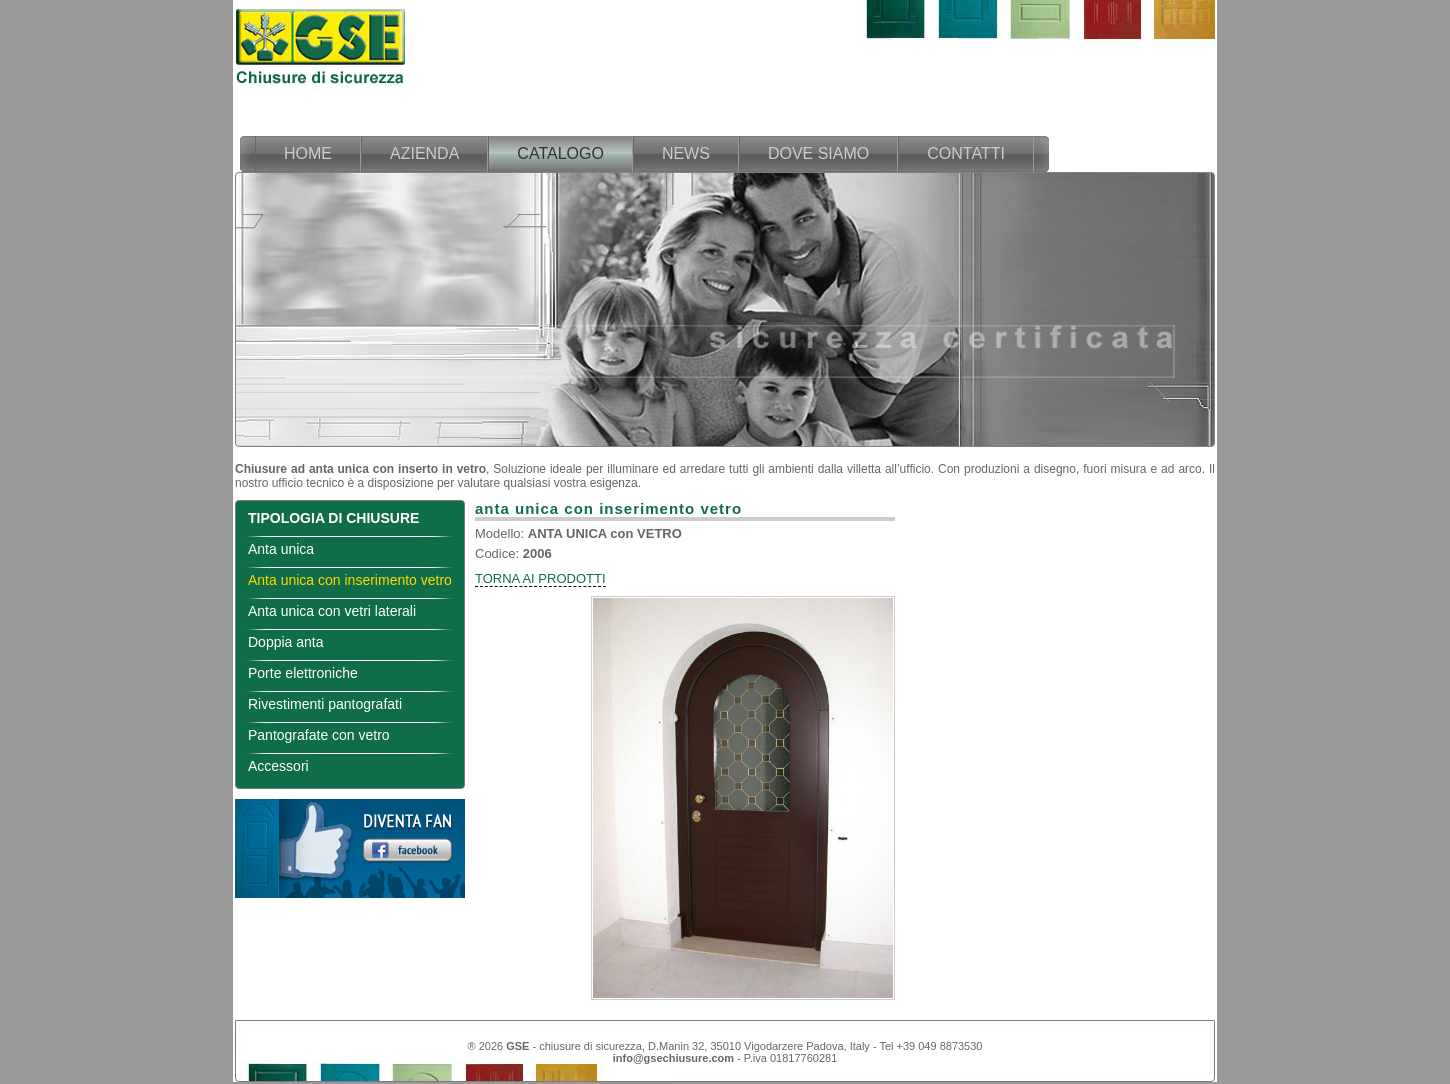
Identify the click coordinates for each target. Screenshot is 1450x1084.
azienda (424, 153)
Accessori (278, 766)
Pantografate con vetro (319, 735)
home (308, 153)
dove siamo (818, 153)
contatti (966, 153)
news (686, 153)
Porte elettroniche (303, 673)
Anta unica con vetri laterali (332, 611)
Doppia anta (286, 642)
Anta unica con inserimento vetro (350, 580)
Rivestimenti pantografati (325, 704)
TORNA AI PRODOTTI (540, 578)
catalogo (560, 153)
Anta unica (281, 549)
